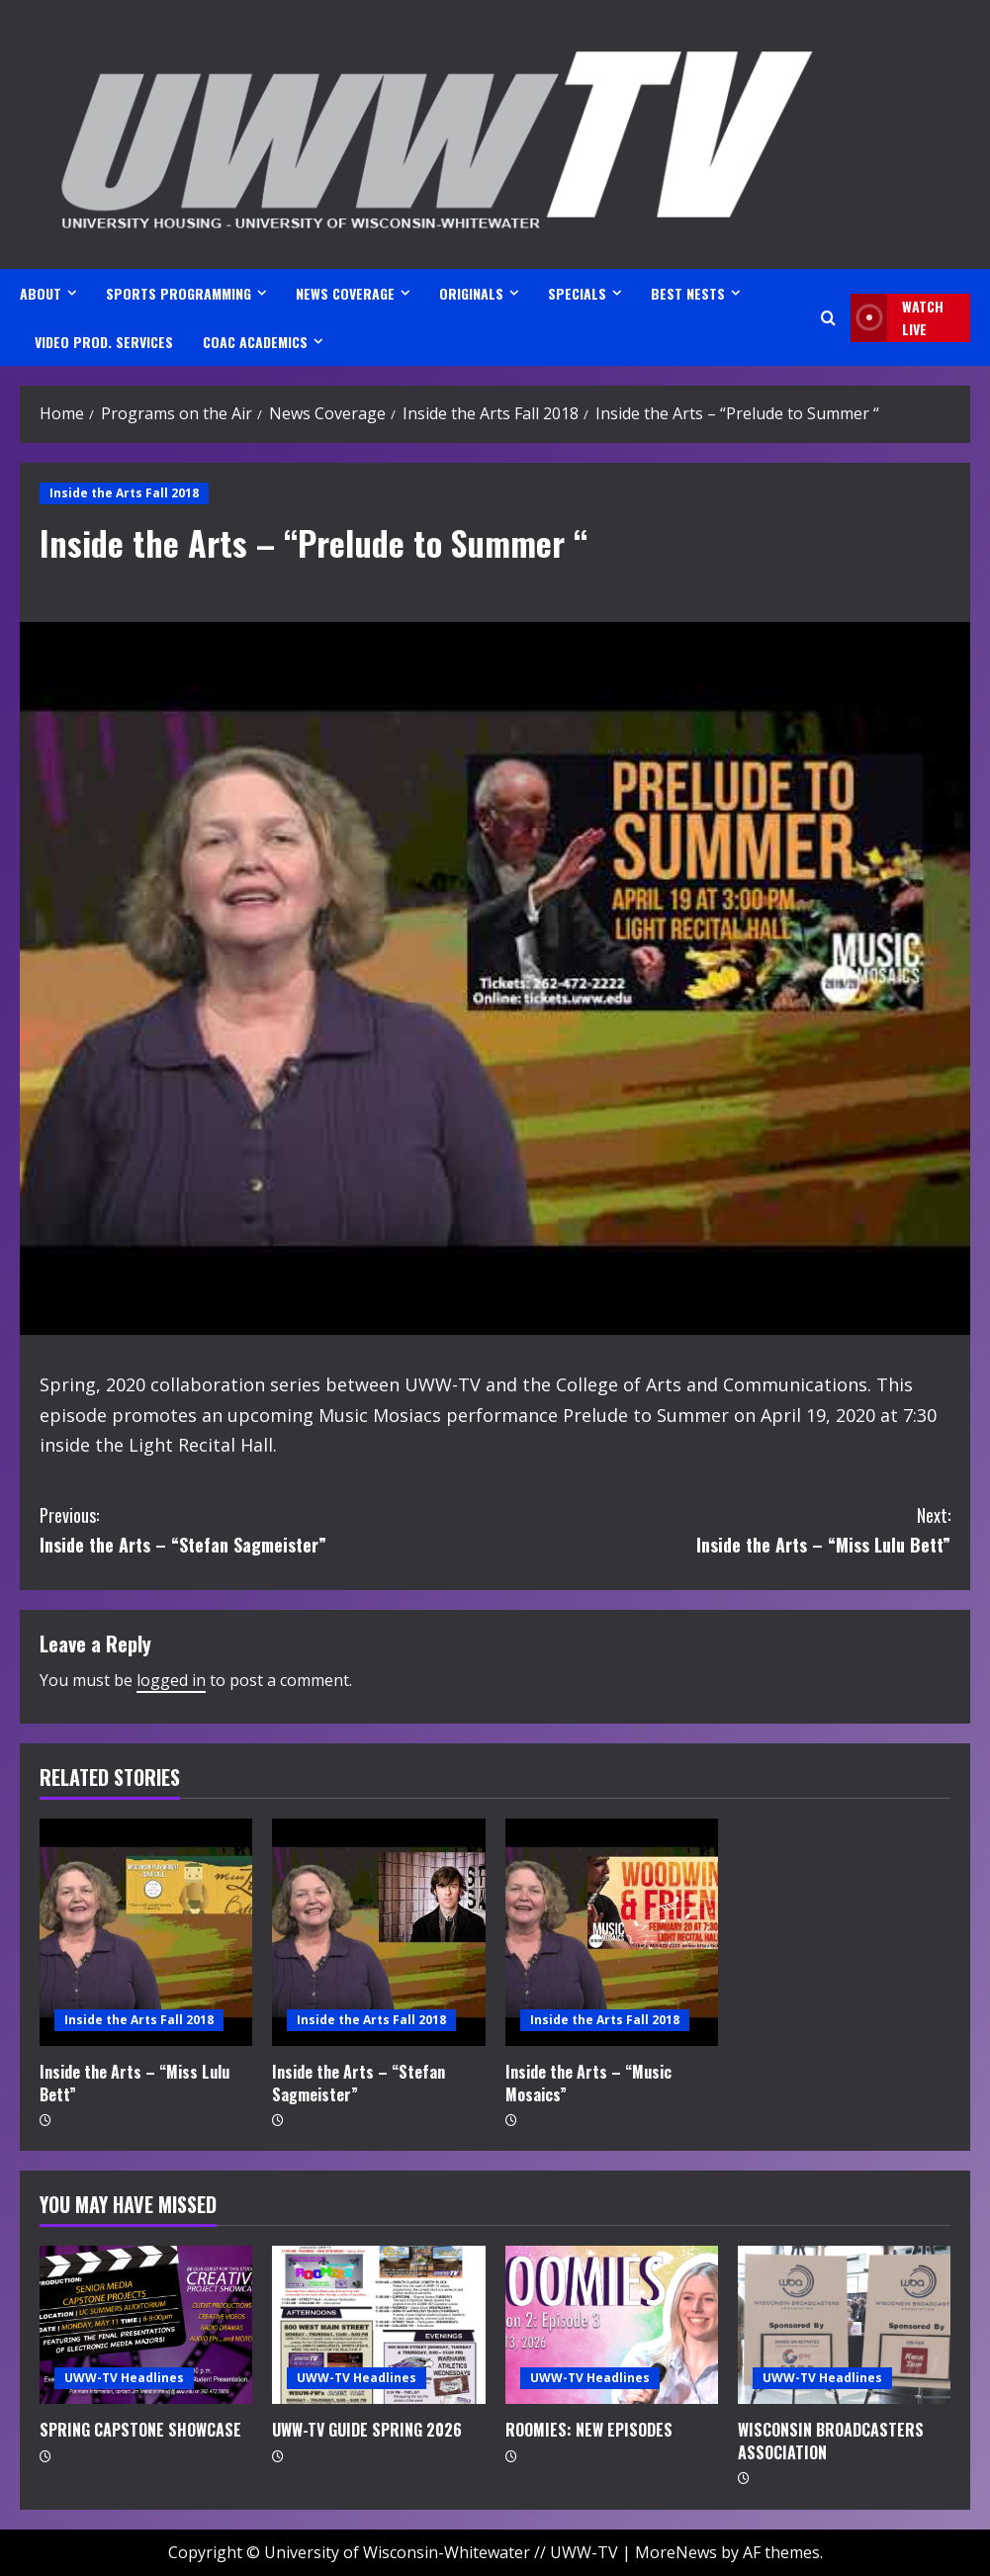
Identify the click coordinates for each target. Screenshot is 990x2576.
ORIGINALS (471, 293)
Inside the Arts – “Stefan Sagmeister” (267, 1529)
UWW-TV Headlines (124, 2377)
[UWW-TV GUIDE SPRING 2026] (378, 2325)
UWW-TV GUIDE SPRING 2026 (367, 2430)
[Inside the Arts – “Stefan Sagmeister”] (378, 1932)
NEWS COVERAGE (345, 293)
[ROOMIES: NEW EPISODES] (611, 2325)
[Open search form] (828, 318)
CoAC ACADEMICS (255, 341)
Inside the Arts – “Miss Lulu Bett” (723, 1529)
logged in (171, 1680)
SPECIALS (577, 293)
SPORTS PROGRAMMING (178, 293)
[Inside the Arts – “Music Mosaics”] (611, 1932)
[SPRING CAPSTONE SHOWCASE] (146, 2325)
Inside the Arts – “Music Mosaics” (588, 2082)
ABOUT (40, 293)
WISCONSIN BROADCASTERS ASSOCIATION (831, 2440)
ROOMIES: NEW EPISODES (589, 2430)
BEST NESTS (688, 293)
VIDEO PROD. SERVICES (104, 341)
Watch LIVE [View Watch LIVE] (897, 318)
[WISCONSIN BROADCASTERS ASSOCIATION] (844, 2325)
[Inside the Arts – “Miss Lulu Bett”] (146, 1932)
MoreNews (676, 2552)
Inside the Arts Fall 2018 (124, 493)
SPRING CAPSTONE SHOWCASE (140, 2430)
